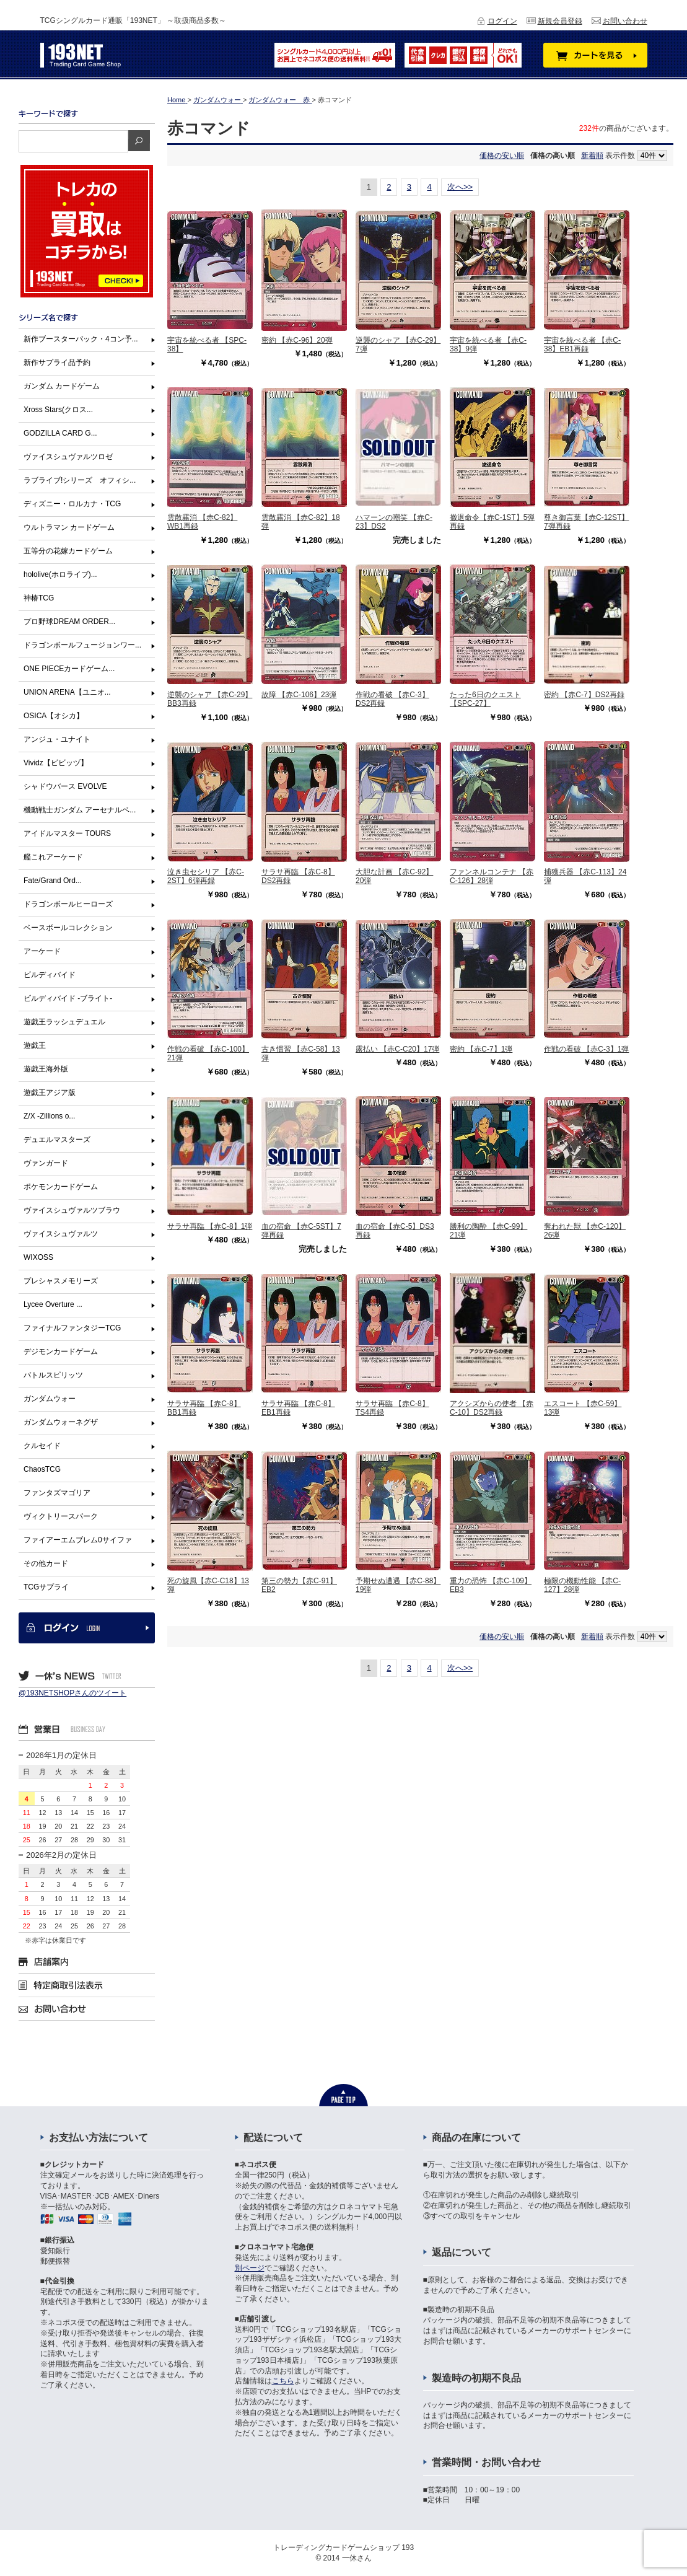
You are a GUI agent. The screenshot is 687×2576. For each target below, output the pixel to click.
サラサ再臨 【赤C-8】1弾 (209, 1226)
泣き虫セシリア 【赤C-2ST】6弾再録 (205, 876)
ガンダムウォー (50, 1398)
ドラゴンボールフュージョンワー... (82, 645)
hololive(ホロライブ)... (60, 574)
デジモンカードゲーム (61, 1351)
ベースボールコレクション (68, 927)
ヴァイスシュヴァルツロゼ (68, 456)
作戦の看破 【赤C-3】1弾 (586, 1049)
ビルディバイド (50, 974)
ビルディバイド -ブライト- (68, 998)
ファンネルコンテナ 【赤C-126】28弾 (491, 876)
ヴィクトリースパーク (61, 1516)
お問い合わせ (625, 21)
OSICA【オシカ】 (54, 715)
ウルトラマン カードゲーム (69, 527)
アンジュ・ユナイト (57, 739)
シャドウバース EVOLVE (65, 786)
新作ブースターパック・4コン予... (81, 339)
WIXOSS (38, 1257)
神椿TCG (39, 598)
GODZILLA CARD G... (60, 433)
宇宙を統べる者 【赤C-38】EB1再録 (582, 344)
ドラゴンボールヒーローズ (68, 904)
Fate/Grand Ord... (53, 880)
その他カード (46, 1563)
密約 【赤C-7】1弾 (481, 1049)
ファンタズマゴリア (57, 1492)
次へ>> (460, 186)
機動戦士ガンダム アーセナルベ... (80, 810)
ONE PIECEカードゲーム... (69, 668)
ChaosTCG (42, 1469)
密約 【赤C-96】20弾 (297, 340)
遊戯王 (35, 1045)
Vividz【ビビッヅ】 (56, 762)
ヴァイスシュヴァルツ (61, 1233)
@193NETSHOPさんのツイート (72, 1693)
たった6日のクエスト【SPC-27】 (485, 699)
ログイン (502, 21)
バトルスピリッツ (53, 1375)
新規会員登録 (560, 21)
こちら (283, 2380)
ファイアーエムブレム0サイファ (78, 1540)
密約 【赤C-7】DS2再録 (584, 694)
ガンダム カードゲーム (62, 386)
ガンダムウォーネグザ (61, 1422)
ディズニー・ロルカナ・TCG (72, 503)
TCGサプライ (46, 1587)
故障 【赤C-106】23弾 (298, 694)
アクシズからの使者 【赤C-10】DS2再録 (491, 1408)
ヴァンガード (46, 1163)
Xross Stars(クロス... (58, 409)
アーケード (42, 951)
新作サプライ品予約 (57, 362)
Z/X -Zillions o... (49, 1116)
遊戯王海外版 (46, 1069)
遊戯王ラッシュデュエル (64, 1022)
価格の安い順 (501, 155)
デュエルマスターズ (57, 1139)
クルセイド (42, 1445)
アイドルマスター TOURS (67, 833)
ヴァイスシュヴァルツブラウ (72, 1210)
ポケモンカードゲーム (61, 1186)
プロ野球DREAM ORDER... (69, 621)
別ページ (250, 2268)
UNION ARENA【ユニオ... (67, 692)
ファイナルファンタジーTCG (72, 1328)
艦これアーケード (53, 857)
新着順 (592, 155)
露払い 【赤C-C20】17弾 (397, 1049)
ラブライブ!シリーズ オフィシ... (80, 480)
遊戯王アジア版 (50, 1092)
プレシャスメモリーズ (61, 1281)
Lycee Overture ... (53, 1304)
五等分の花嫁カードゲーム (68, 551)
